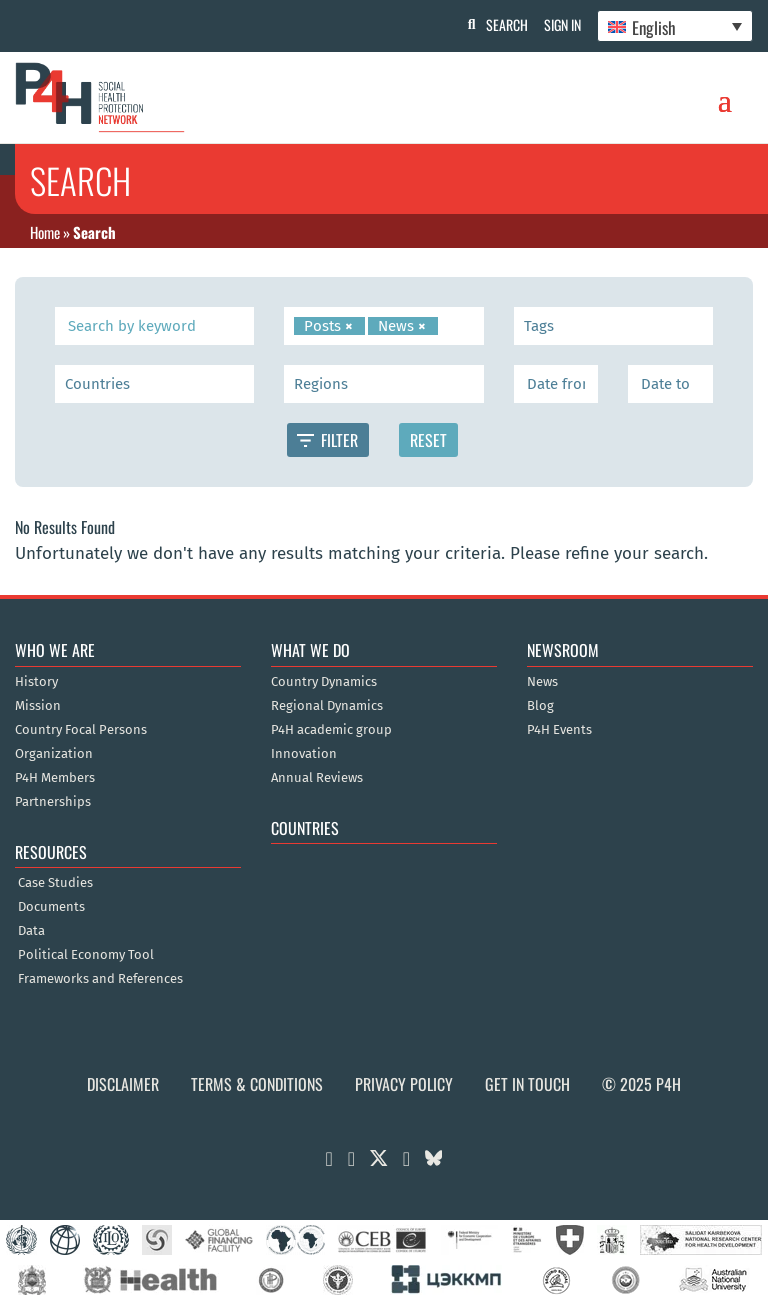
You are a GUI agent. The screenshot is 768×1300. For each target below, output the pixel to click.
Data (31, 931)
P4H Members (55, 778)
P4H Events (559, 730)
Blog (540, 706)
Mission (38, 706)
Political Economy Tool (86, 955)
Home (45, 232)
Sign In (558, 24)
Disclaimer (123, 1084)
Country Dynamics (324, 682)
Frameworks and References (100, 979)
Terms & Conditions (257, 1084)
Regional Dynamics (327, 706)
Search (499, 24)
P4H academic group (331, 730)
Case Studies (55, 883)
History (36, 682)
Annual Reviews (317, 778)
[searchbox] (446, 326)
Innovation (304, 754)
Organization (54, 754)
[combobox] (383, 326)
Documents (51, 907)
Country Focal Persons (81, 730)
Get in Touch (527, 1084)
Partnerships (53, 802)
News (542, 682)
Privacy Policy (404, 1084)
